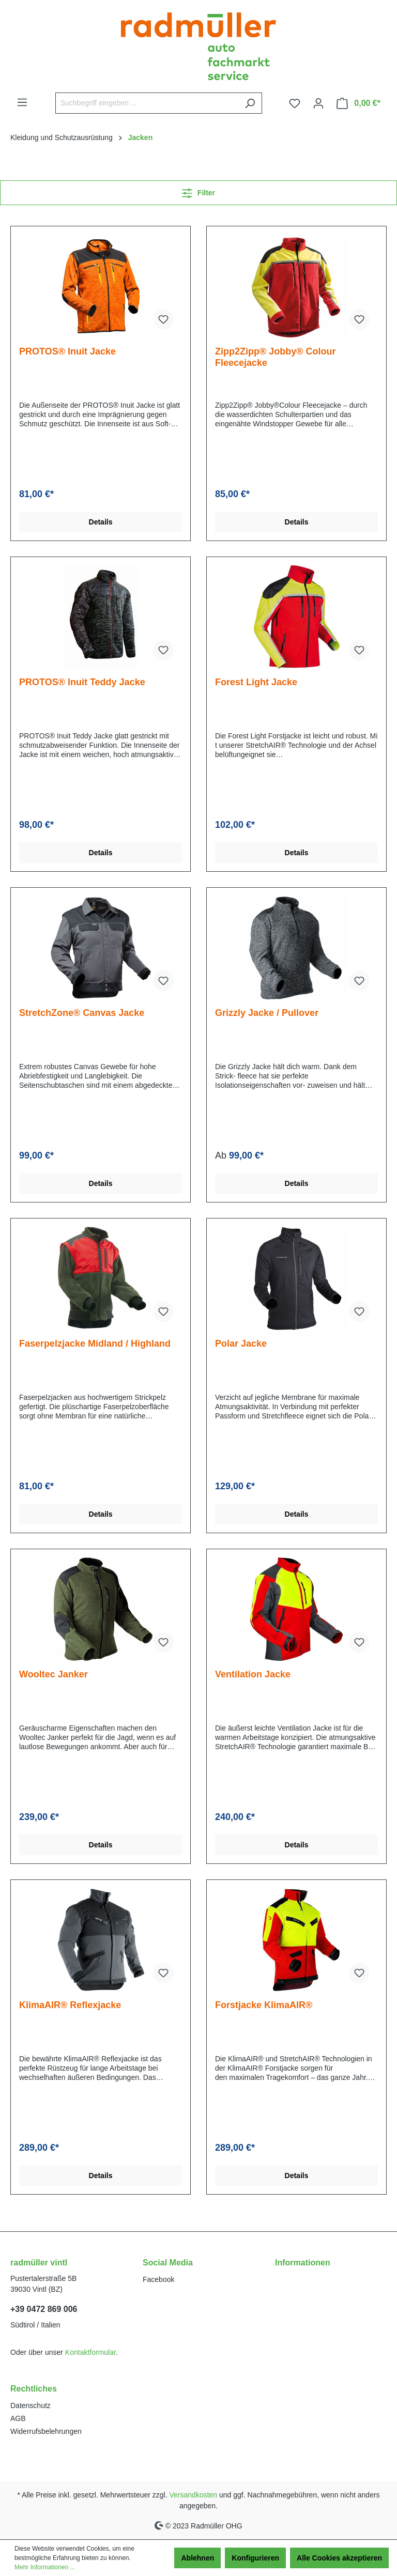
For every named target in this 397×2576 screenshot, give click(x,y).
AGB (18, 2418)
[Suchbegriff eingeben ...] (146, 103)
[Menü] (22, 102)
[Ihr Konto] (318, 103)
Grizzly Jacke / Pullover (266, 1013)
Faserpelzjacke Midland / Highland (95, 1343)
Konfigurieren (255, 2558)
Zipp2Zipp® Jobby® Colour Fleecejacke (275, 357)
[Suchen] (250, 103)
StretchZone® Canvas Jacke (81, 1013)
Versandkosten (194, 2495)
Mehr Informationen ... (44, 2567)
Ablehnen (197, 2558)
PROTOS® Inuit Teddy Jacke (82, 682)
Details (101, 522)
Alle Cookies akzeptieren (339, 2558)
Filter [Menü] (198, 191)
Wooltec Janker (53, 1674)
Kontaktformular (90, 2352)
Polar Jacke (241, 1343)
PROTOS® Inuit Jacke (67, 351)
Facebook (158, 2279)
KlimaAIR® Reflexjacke (70, 2005)
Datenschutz (30, 2405)
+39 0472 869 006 (43, 2309)
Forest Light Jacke (256, 682)
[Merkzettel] (295, 103)
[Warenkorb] (358, 103)
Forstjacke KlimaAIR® (263, 2005)
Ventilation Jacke (253, 1674)
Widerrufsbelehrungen (46, 2431)
